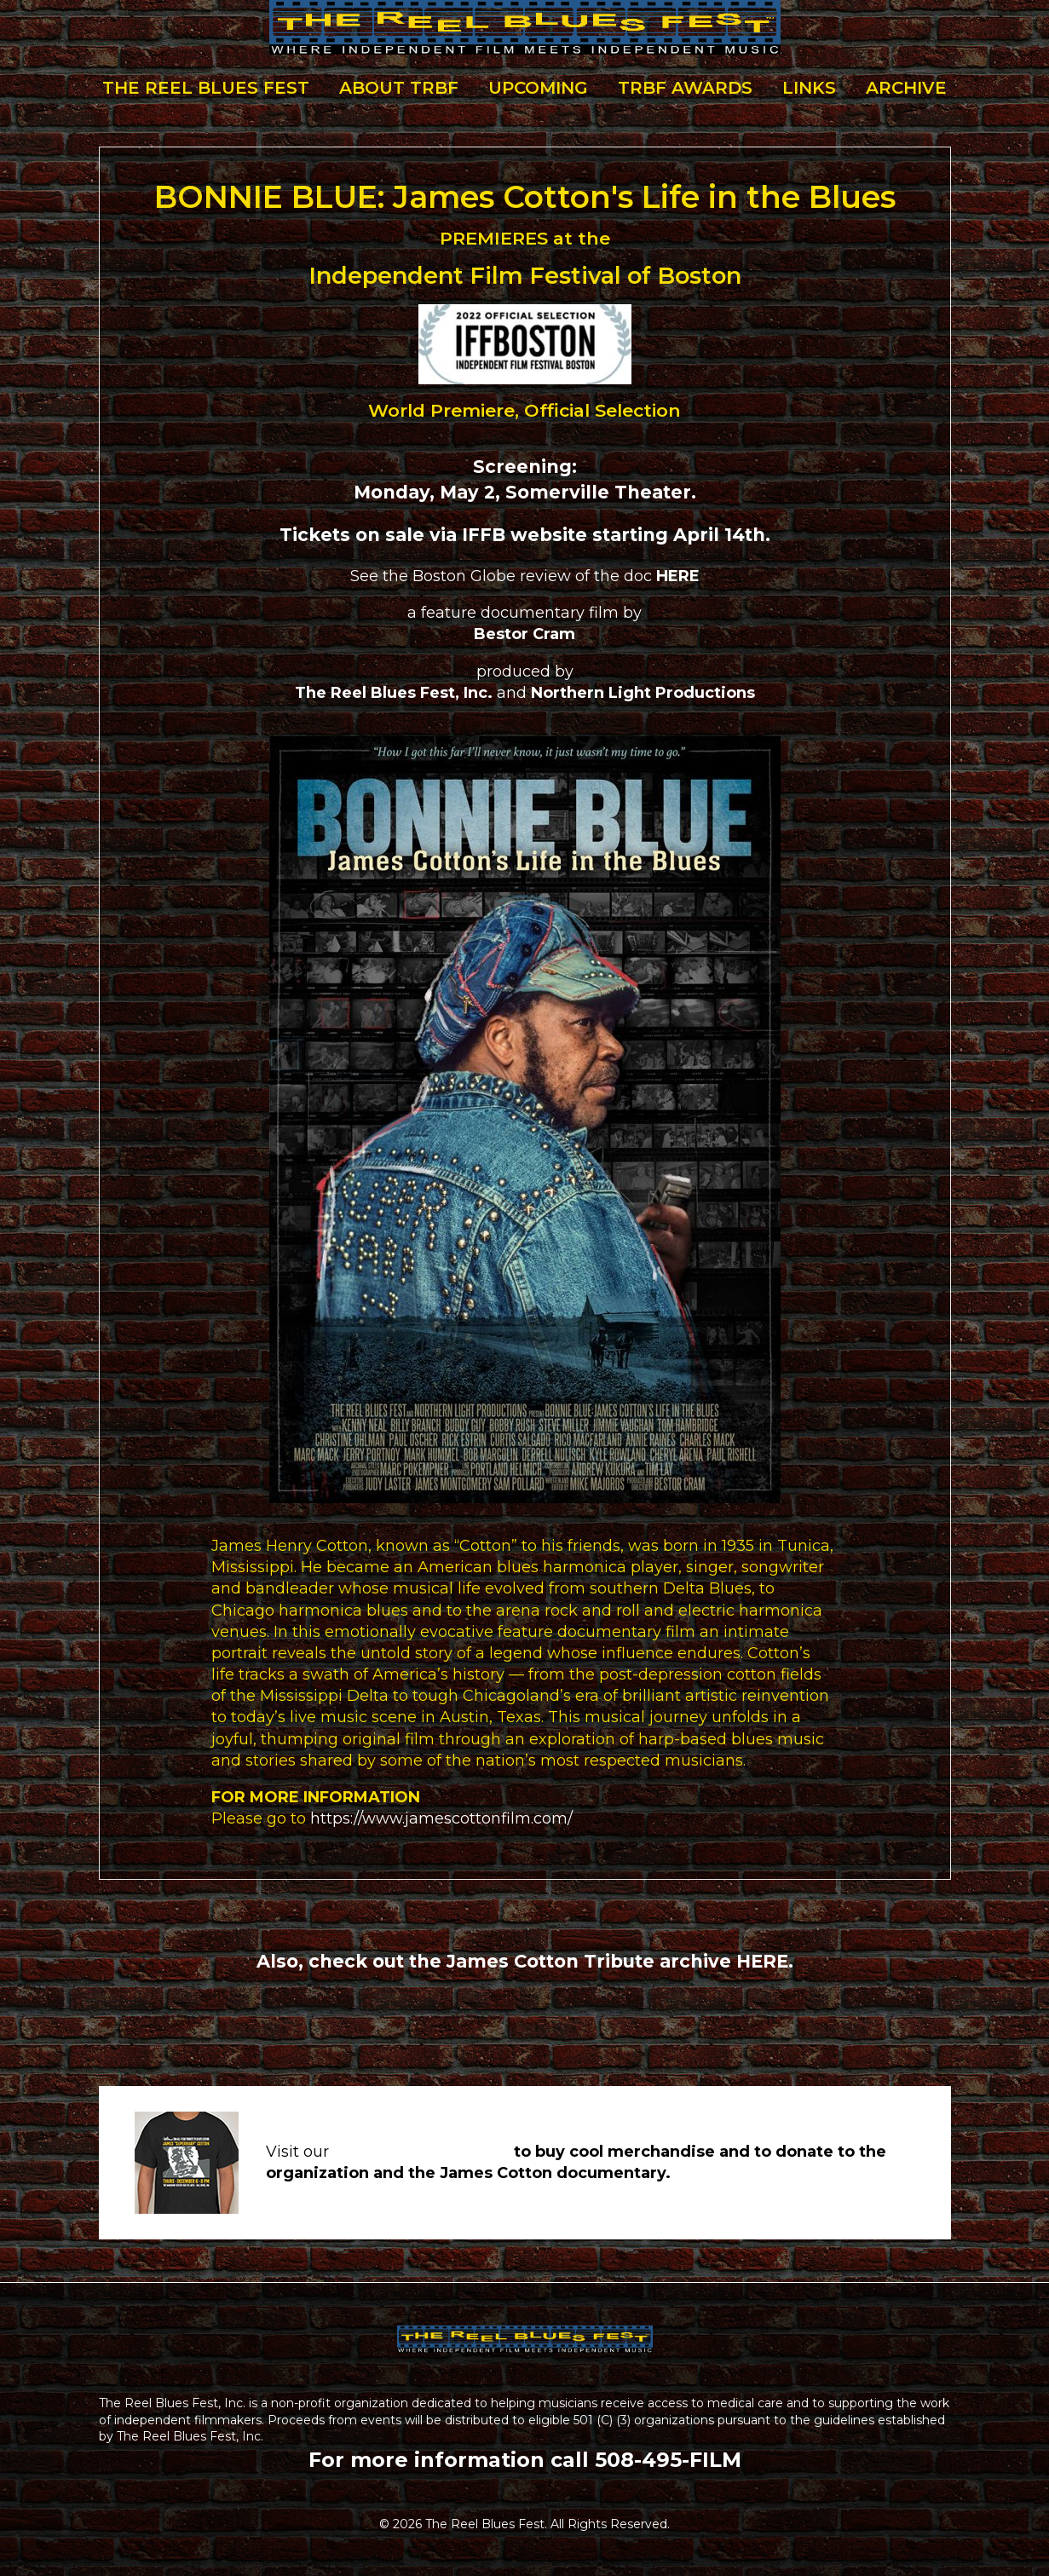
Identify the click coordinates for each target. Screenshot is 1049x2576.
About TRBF (398, 88)
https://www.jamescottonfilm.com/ (441, 1818)
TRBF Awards (685, 88)
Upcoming (538, 88)
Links (809, 88)
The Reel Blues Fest (205, 88)
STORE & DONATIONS (421, 2151)
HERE (762, 1961)
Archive (906, 88)
